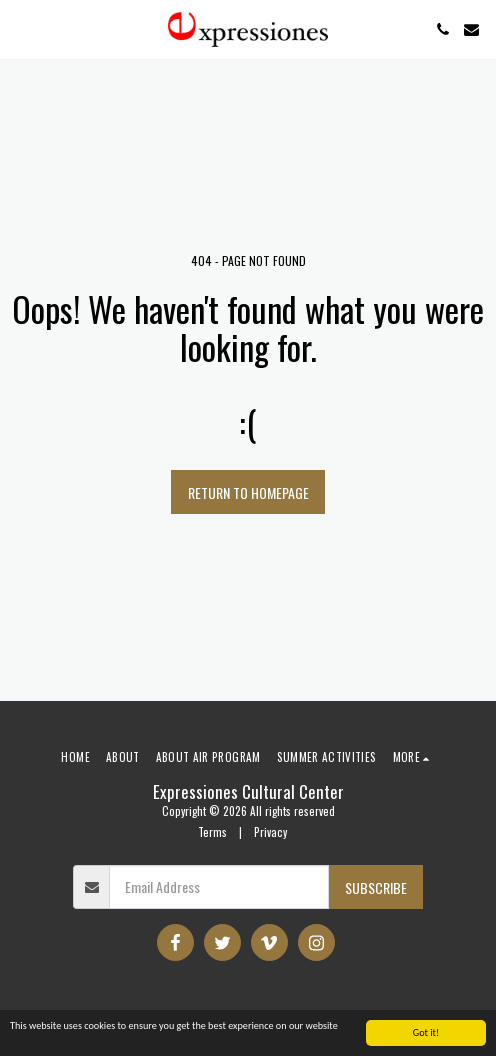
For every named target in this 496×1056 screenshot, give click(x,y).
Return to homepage (248, 492)
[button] (22, 29)
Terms (212, 832)
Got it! (426, 1033)
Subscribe (376, 887)
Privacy (270, 832)
